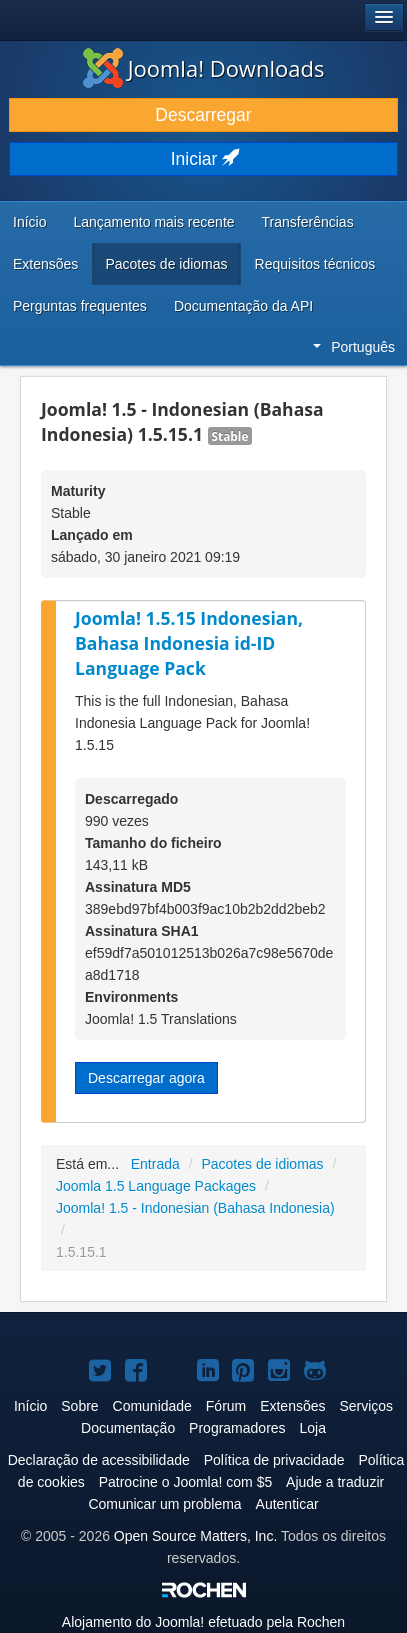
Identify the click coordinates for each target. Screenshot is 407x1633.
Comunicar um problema (164, 1504)
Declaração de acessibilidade (99, 1460)
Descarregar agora (146, 1078)
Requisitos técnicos (315, 264)
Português (354, 347)
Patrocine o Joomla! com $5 (186, 1482)
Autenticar (287, 1504)
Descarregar (203, 115)
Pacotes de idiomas (166, 264)
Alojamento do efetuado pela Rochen (203, 1622)
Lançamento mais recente (153, 222)
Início (29, 222)
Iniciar (204, 159)
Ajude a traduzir (335, 1482)
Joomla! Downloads (204, 68)
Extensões (45, 264)
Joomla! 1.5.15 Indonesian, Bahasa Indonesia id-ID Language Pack (189, 642)
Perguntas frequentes (80, 306)
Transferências (308, 222)
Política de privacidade (274, 1460)
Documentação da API (243, 306)
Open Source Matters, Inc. (195, 1536)
